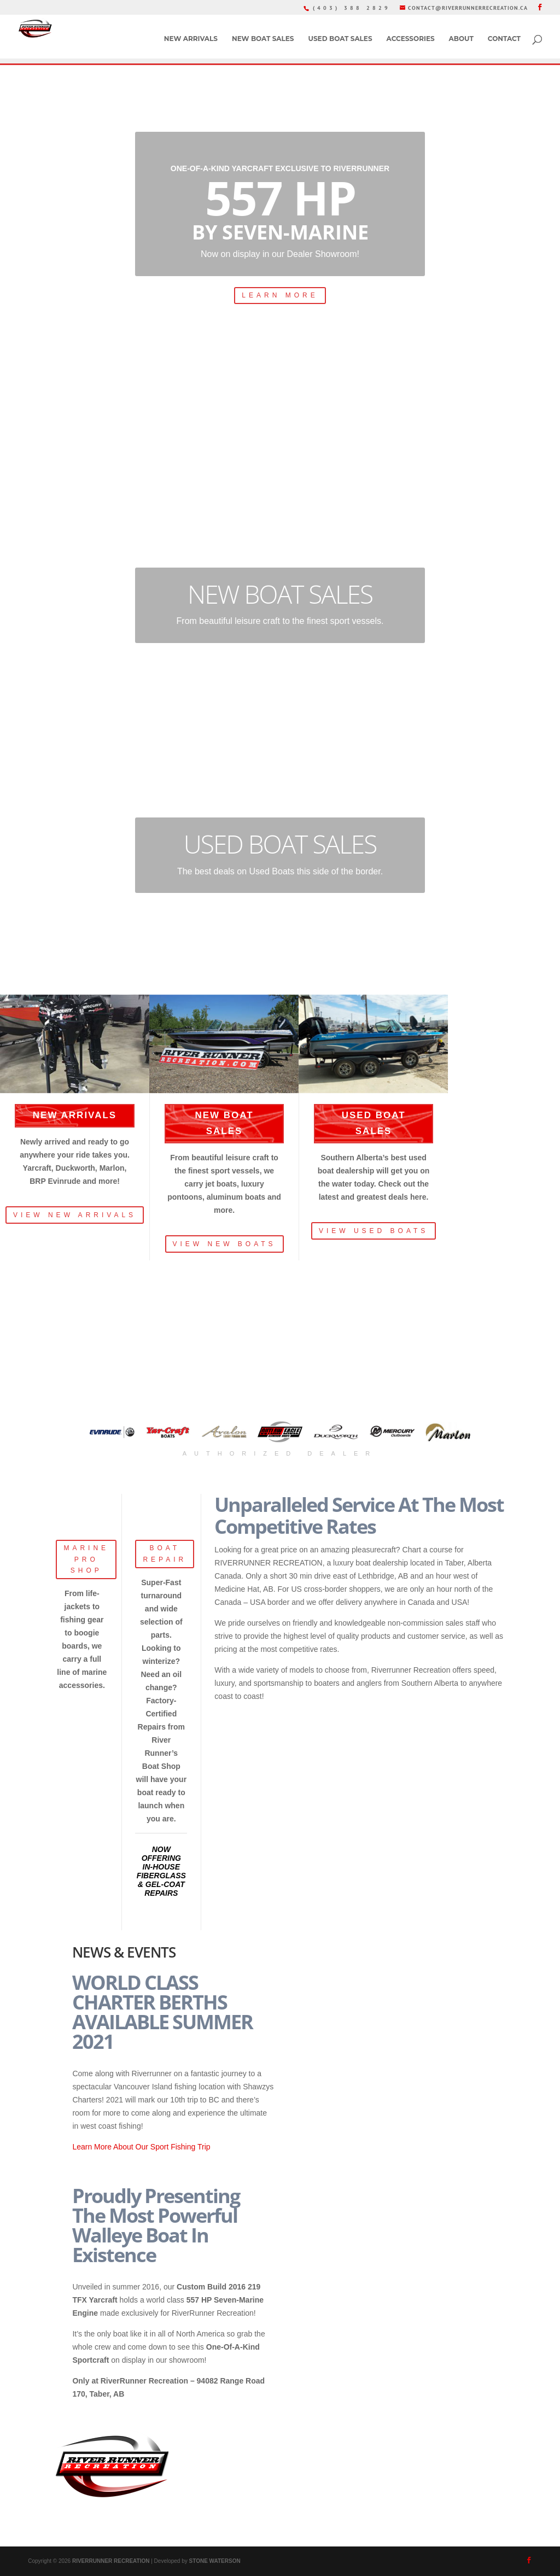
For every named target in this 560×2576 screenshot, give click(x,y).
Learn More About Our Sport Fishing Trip (141, 2146)
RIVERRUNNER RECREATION (111, 2561)
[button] (112, 1432)
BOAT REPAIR (164, 1553)
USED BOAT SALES (340, 39)
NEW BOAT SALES (263, 39)
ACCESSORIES (411, 39)
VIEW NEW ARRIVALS (74, 1215)
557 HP (280, 197)
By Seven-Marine (280, 232)
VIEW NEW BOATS (224, 1244)
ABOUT (461, 39)
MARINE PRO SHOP (86, 1559)
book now (312, 444)
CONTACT (504, 39)
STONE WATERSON (215, 2561)
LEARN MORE (280, 295)
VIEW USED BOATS (373, 1231)
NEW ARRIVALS (191, 39)
